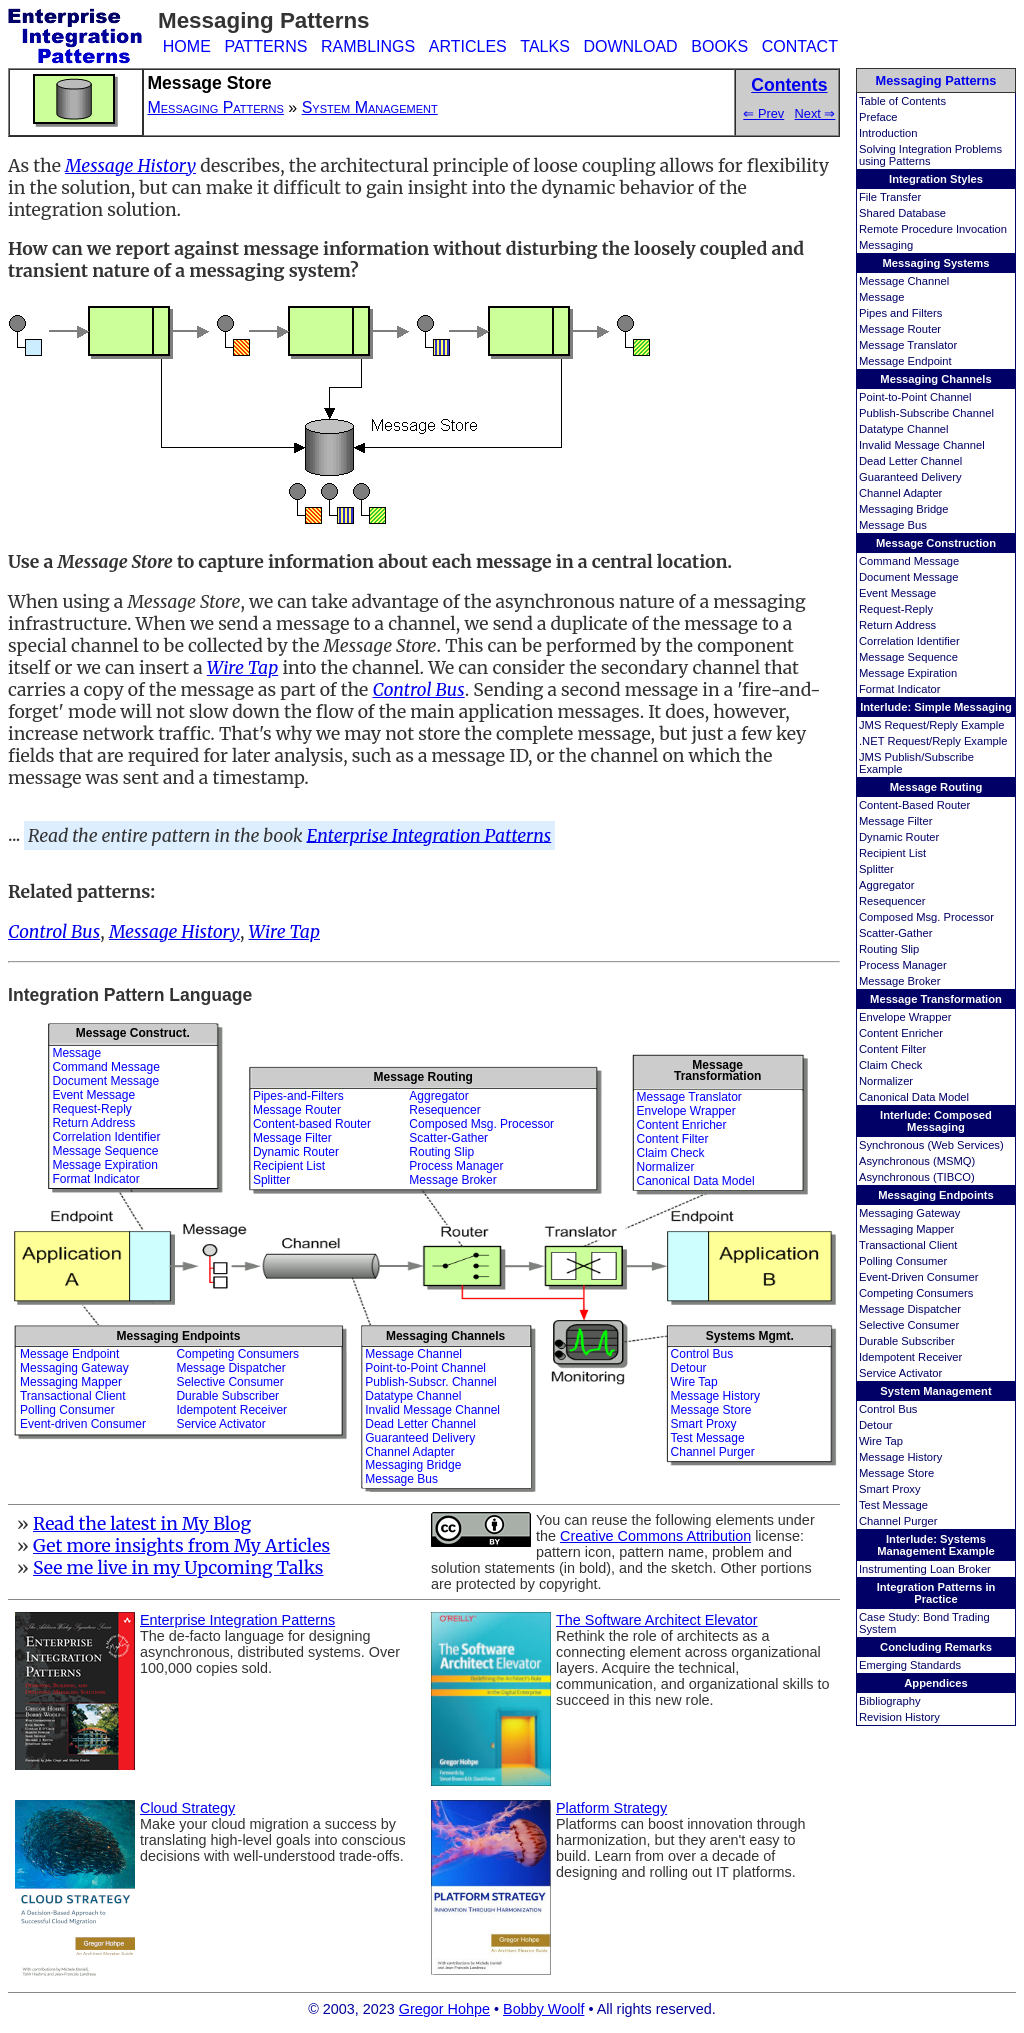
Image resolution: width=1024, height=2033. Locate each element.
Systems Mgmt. (750, 1336)
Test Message (893, 1505)
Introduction (888, 133)
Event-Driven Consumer (918, 1277)
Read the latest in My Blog (142, 1524)
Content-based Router (312, 1124)
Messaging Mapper (906, 1229)
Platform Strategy (611, 1808)
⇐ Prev (763, 113)
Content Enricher (901, 1033)
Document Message (909, 577)
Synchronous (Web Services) (931, 1145)
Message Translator (908, 345)
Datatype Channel (904, 429)
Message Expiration (908, 673)
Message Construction (936, 543)
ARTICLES (468, 46)
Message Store (896, 1473)
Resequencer (892, 901)
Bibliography (890, 1701)
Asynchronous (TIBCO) (917, 1177)
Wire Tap (881, 1441)
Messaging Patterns (936, 80)
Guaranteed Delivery (910, 477)
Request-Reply (896, 609)
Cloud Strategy (187, 1808)
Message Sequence (908, 657)
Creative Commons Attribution (655, 1536)
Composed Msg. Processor (926, 917)
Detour (876, 1425)
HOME (187, 46)
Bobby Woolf (543, 2009)
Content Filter (892, 1049)
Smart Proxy (890, 1489)
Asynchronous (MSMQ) (917, 1161)
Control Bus (888, 1409)
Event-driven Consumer (83, 1424)
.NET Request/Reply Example (933, 741)
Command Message (909, 561)
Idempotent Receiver (910, 1357)
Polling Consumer (903, 1261)
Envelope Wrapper (905, 1017)
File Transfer (890, 197)
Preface (878, 117)
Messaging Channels (935, 379)
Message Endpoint (905, 361)
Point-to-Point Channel (915, 397)
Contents (789, 85)
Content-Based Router (914, 805)
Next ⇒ (815, 113)
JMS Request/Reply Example (932, 725)
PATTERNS (265, 46)
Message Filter (895, 821)
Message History (900, 1457)
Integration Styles (936, 179)
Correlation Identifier (909, 641)
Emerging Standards (910, 1665)
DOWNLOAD (630, 46)
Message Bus (893, 525)
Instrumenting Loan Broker (925, 1569)
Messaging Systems (936, 263)
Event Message (897, 593)
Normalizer (886, 1081)
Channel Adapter (900, 493)
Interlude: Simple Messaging (936, 707)
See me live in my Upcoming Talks (178, 1568)
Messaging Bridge (904, 509)
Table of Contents (902, 101)
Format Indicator (899, 689)
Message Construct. (133, 1033)
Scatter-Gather (895, 933)
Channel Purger (898, 1521)
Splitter (876, 869)
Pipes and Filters (900, 313)
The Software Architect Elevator (657, 1620)
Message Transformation (936, 999)
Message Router (900, 329)
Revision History (899, 1717)
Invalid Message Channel (922, 445)
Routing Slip (889, 949)
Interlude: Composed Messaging (936, 1121)
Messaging (886, 245)
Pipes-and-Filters (298, 1096)
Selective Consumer (909, 1325)
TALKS (545, 46)
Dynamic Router (899, 837)
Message (881, 297)
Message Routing (936, 787)
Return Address (897, 625)
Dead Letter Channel (910, 461)
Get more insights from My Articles (181, 1546)
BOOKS (719, 46)
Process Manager (903, 965)
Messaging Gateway (909, 1213)
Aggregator (886, 885)
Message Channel (904, 281)
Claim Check (890, 1065)
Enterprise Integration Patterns (429, 835)
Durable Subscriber (907, 1341)
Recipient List (892, 853)
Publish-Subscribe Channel (926, 413)
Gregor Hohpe (444, 2009)
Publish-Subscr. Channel (430, 1382)
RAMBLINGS (368, 46)
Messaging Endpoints (936, 1195)
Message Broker (899, 981)
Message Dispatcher (910, 1309)
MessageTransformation (717, 1070)
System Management (935, 1391)
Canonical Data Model (914, 1097)
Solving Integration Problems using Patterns (930, 155)
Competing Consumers (916, 1293)
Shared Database (902, 213)
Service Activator (900, 1373)
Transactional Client (908, 1245)
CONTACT (800, 46)
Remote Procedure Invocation (933, 229)
